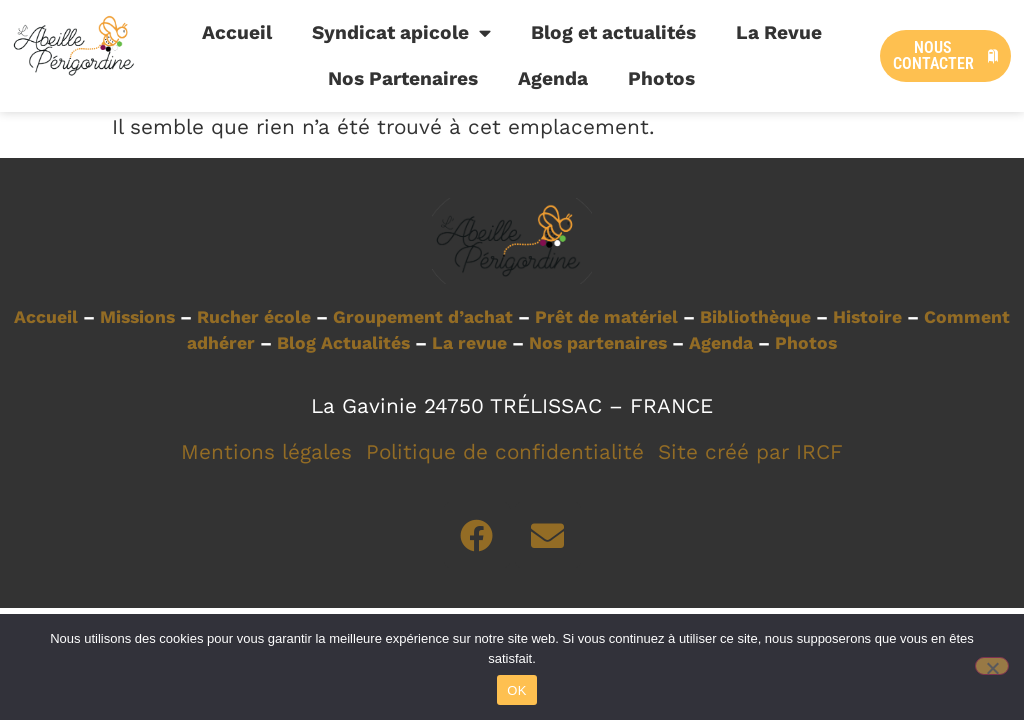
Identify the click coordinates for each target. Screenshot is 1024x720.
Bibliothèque (755, 317)
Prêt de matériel (606, 317)
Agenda (553, 78)
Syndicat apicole (401, 32)
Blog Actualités (343, 343)
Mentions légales (266, 452)
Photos (661, 78)
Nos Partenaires (403, 78)
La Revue (779, 32)
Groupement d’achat (423, 317)
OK (516, 690)
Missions (137, 317)
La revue (469, 343)
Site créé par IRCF (750, 452)
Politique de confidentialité (505, 452)
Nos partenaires (598, 343)
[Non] (992, 666)
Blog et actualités (613, 32)
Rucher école (254, 317)
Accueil (237, 32)
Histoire (867, 317)
